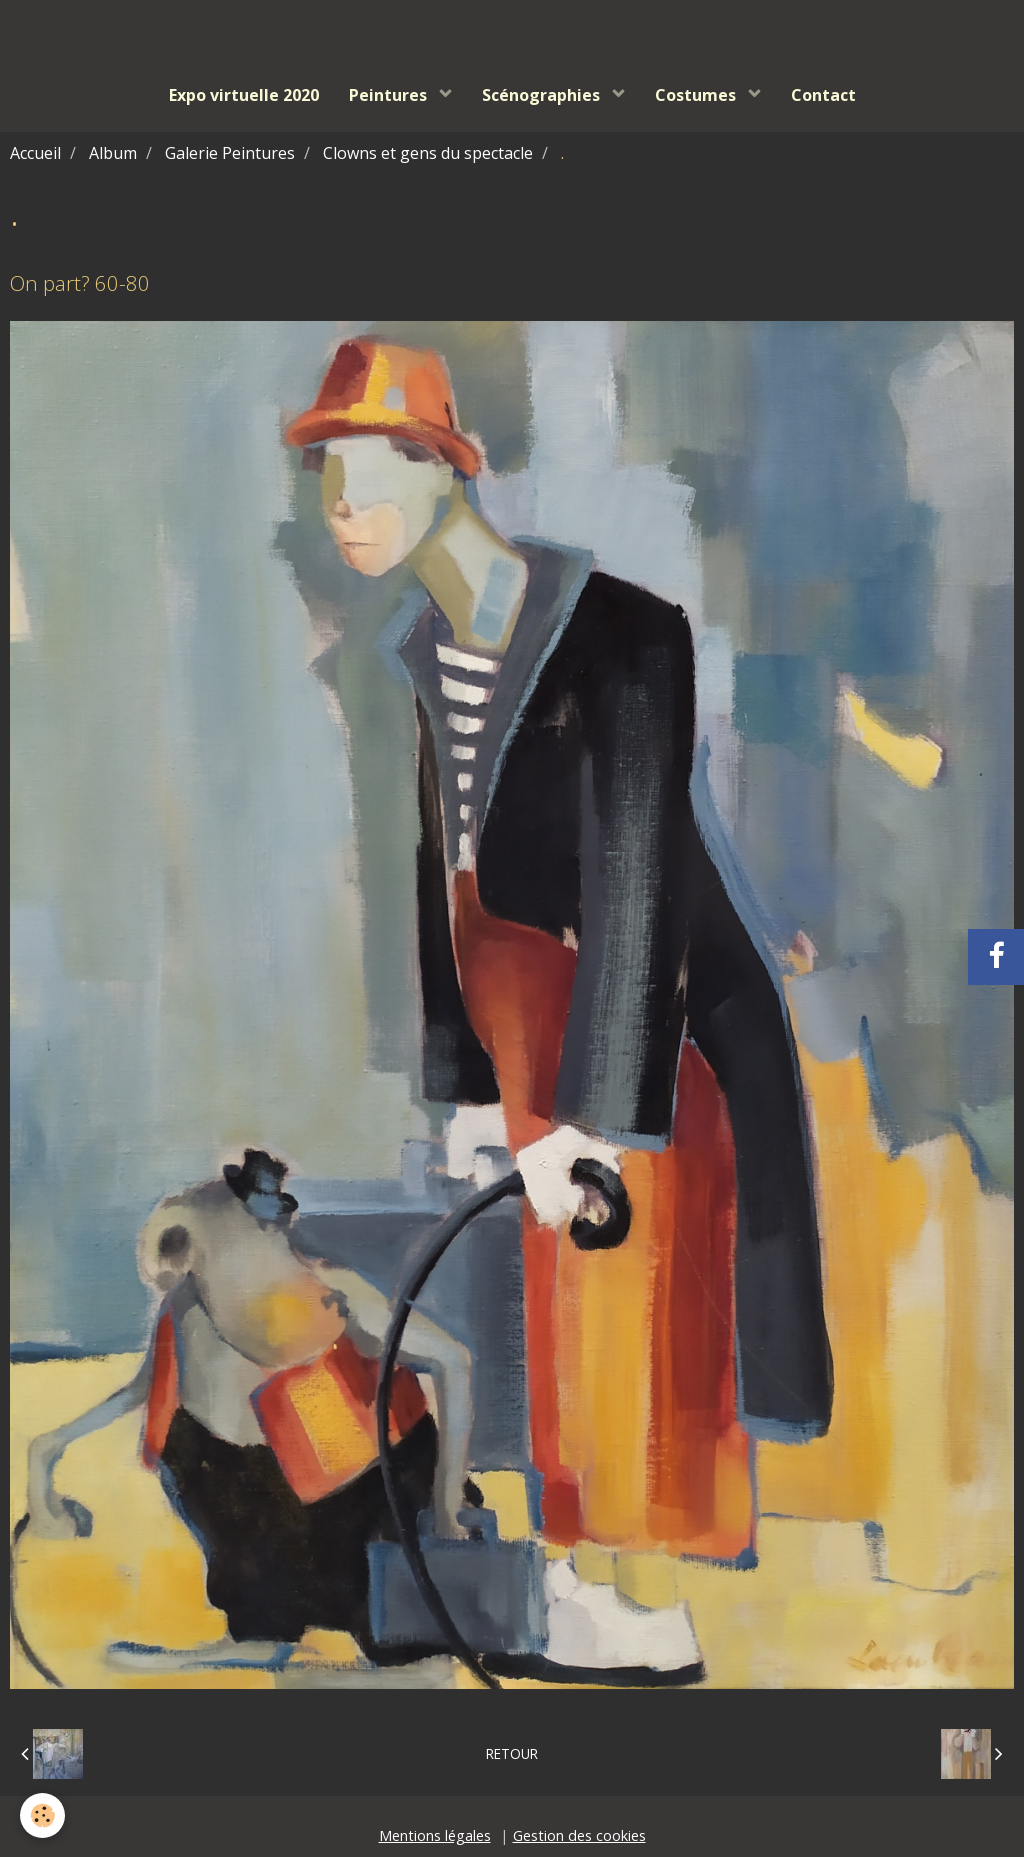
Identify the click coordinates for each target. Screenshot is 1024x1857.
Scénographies (543, 95)
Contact (823, 95)
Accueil (35, 153)
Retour (512, 1753)
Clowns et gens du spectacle (428, 153)
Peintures (390, 95)
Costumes (697, 95)
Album (113, 153)
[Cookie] (42, 1815)
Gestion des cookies (579, 1835)
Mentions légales (435, 1835)
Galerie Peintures (230, 153)
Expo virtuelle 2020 (244, 95)
